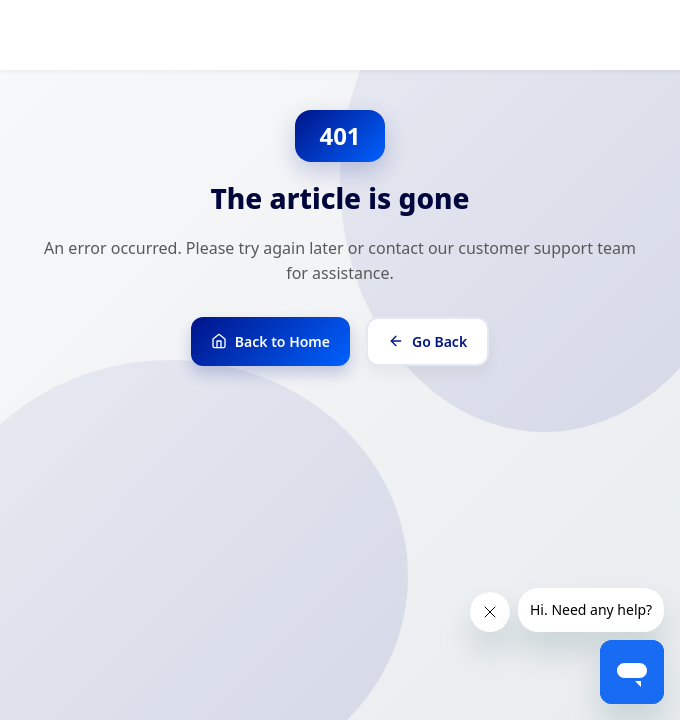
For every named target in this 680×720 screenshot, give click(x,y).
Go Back (427, 341)
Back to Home (270, 341)
